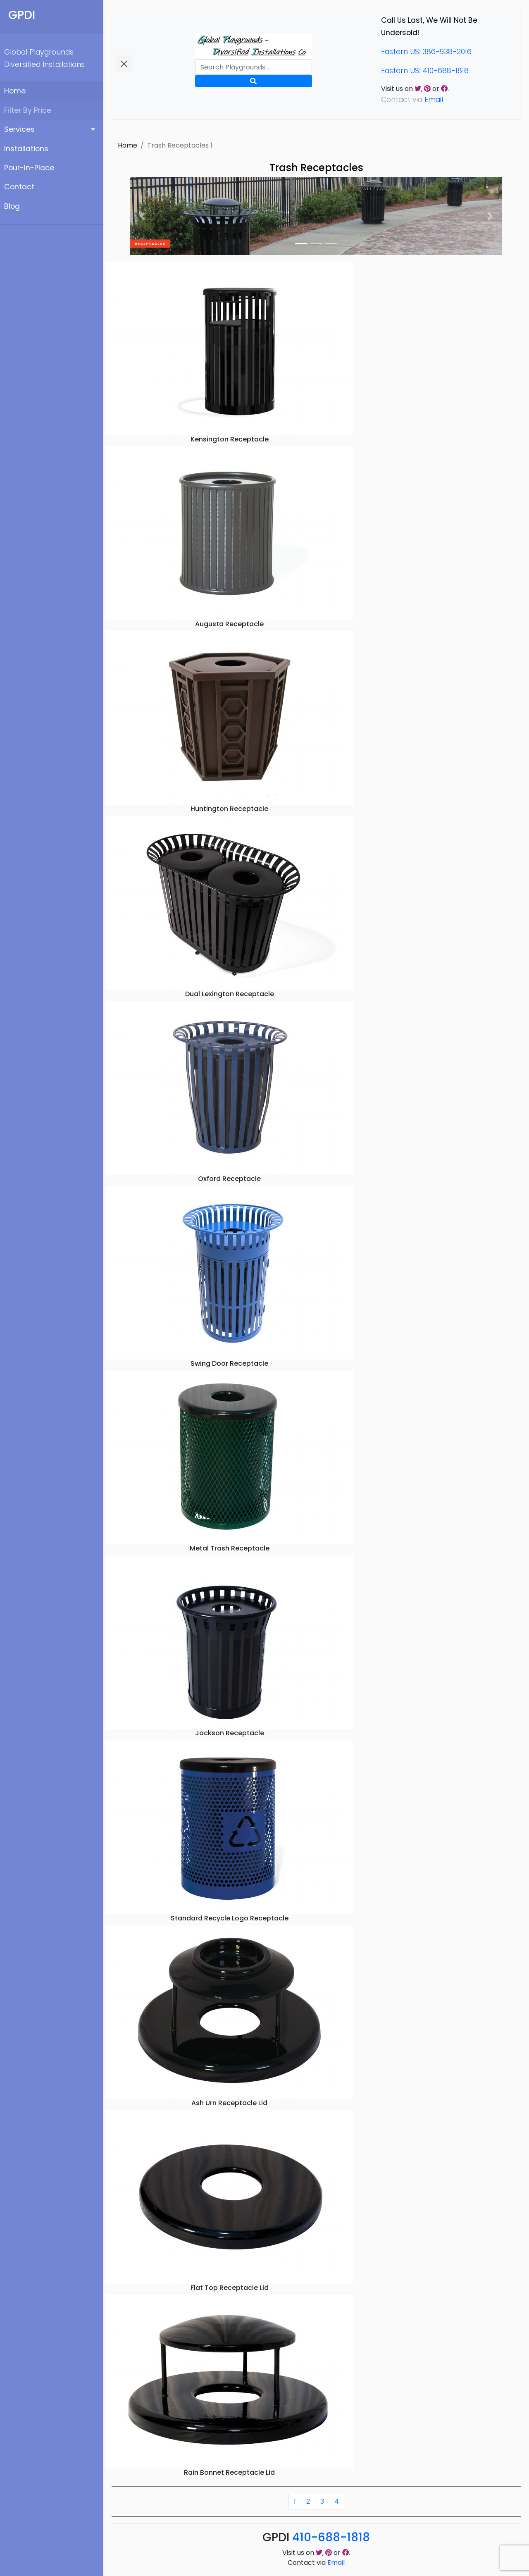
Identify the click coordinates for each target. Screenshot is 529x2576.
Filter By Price (27, 110)
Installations (26, 149)
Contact (19, 187)
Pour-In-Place (29, 168)
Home (15, 91)
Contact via (316, 2562)
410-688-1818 (331, 2537)
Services (19, 129)
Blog (12, 206)
